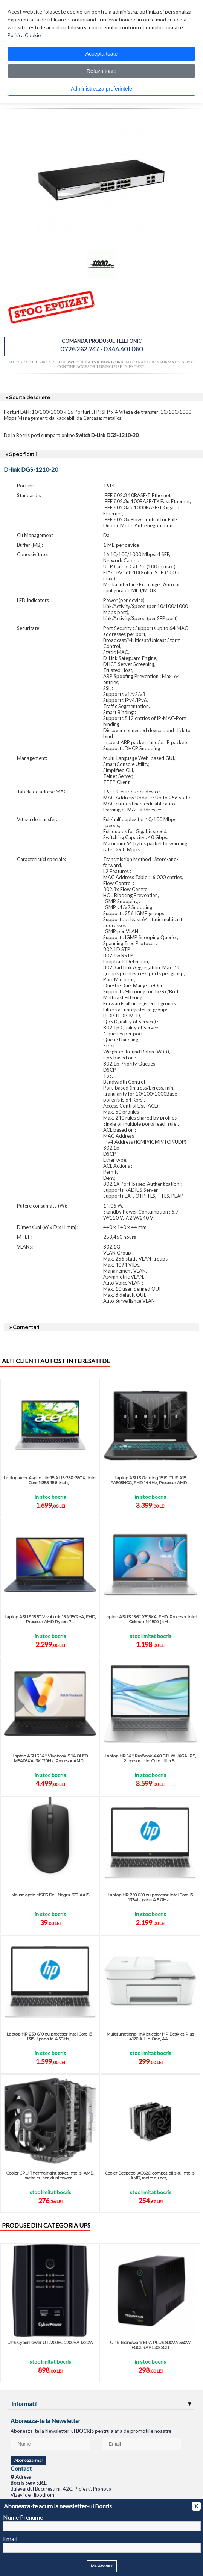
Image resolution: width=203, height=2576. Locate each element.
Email (10, 2538)
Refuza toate (101, 71)
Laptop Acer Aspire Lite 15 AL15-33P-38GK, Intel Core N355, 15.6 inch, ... (50, 1480)
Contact (21, 2468)
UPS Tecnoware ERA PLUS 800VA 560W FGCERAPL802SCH (150, 2345)
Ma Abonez (102, 2566)
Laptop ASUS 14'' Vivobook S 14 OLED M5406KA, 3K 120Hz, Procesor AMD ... (50, 1758)
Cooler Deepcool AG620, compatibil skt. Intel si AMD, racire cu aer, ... (150, 2175)
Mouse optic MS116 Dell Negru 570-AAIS (50, 1895)
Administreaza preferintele (101, 89)
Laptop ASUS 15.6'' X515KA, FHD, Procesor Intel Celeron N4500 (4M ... (150, 1619)
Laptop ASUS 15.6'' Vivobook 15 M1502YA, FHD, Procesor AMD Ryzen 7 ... (50, 1619)
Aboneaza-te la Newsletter (46, 2420)
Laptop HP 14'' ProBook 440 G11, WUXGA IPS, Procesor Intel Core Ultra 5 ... (150, 1758)
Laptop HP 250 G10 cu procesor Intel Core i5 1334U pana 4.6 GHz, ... (150, 1897)
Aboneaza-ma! (28, 2460)
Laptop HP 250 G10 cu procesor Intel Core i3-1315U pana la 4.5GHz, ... (50, 2036)
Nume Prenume (23, 2517)
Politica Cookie (24, 35)
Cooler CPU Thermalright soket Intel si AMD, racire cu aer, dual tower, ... (50, 2175)
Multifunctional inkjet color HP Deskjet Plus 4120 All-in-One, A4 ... (150, 2036)
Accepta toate (101, 54)
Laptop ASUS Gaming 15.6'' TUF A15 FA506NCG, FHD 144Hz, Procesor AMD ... (150, 1480)
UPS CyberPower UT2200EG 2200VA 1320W (50, 2342)
